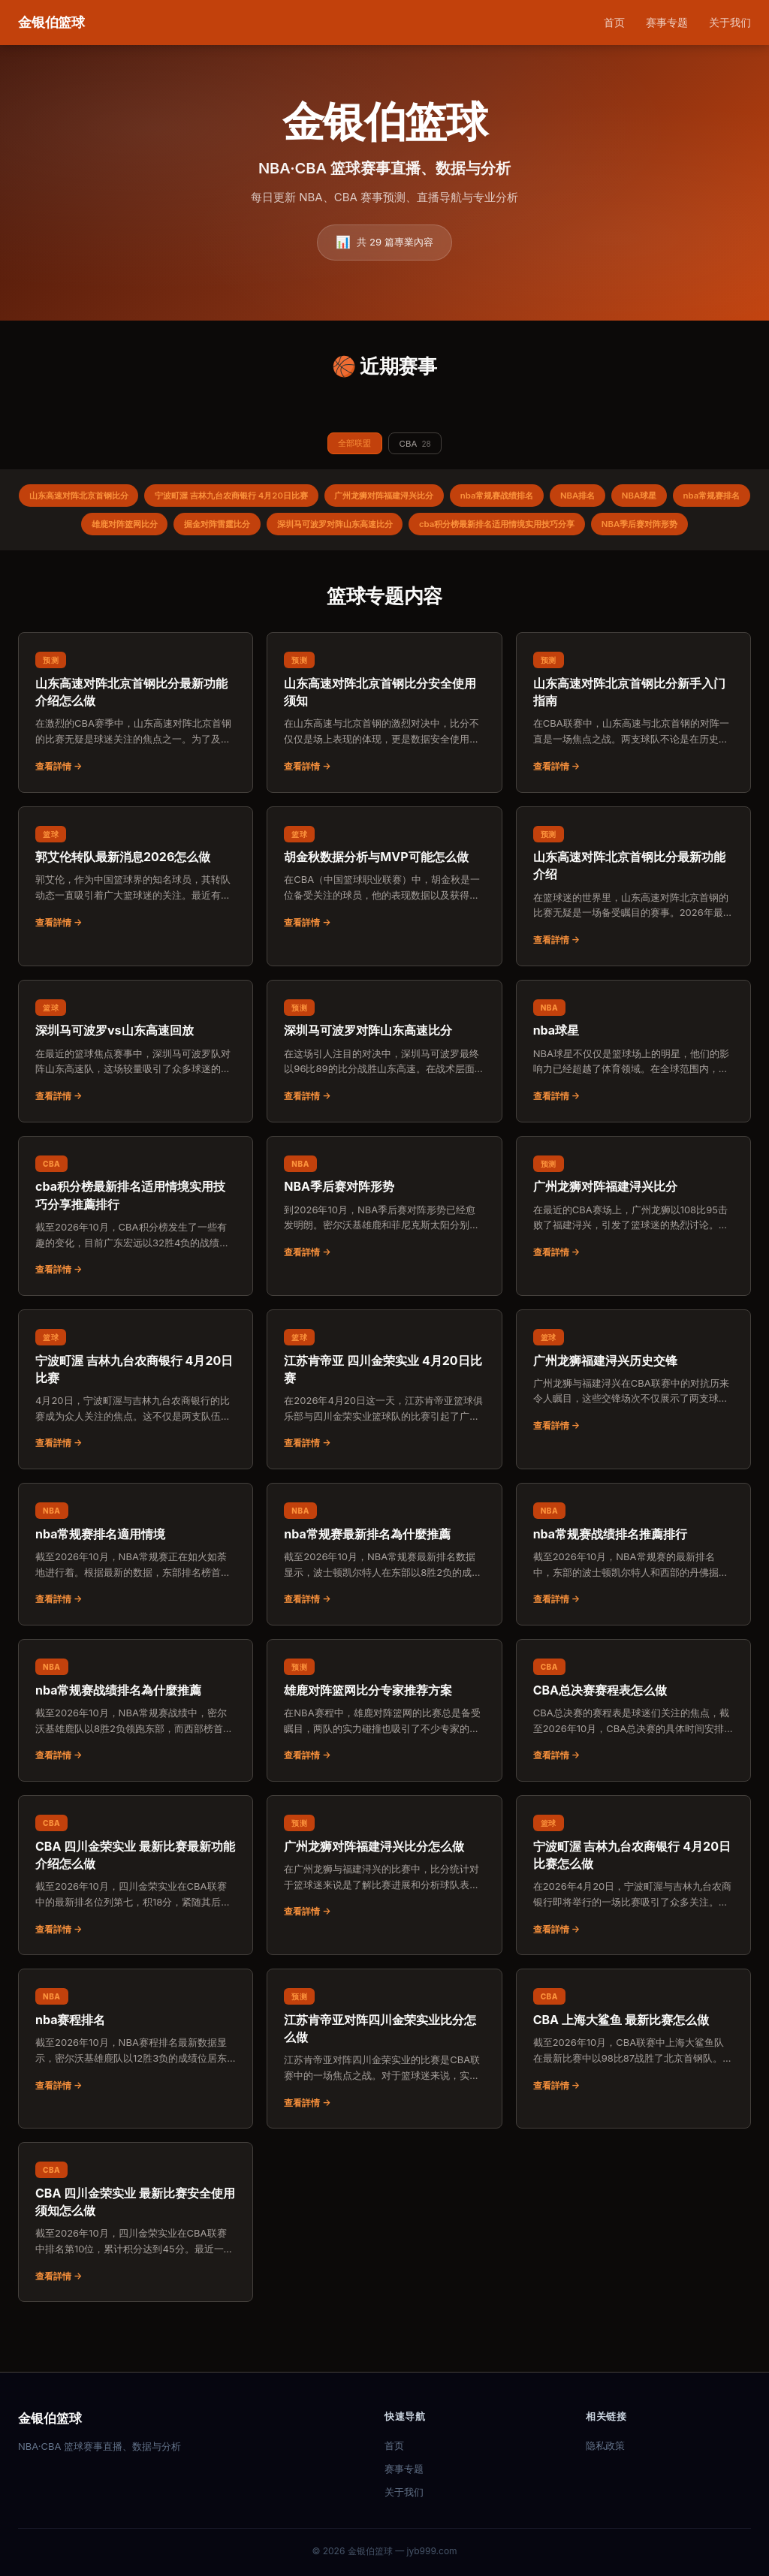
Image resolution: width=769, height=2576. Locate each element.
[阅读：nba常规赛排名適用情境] (135, 1593)
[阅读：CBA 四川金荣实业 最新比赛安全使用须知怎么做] (135, 2261)
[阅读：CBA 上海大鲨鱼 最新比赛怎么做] (633, 2079)
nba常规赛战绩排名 (553, 499)
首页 (614, 22)
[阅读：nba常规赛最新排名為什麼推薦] (384, 1593)
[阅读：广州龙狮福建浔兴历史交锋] (633, 1419)
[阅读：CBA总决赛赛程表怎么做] (633, 1749)
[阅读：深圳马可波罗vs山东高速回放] (135, 1090)
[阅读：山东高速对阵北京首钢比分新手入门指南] (633, 751)
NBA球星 (709, 499)
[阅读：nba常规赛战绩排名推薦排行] (633, 1593)
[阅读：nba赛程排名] (135, 2079)
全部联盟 (352, 444)
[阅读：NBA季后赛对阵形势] (384, 1246)
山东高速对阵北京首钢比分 (95, 499)
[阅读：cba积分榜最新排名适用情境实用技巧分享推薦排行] (135, 1255)
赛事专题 (667, 22)
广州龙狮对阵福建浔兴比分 (429, 499)
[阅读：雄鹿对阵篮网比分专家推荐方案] (384, 1749)
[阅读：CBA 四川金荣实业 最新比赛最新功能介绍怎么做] (135, 1914)
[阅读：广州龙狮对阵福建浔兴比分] (633, 1246)
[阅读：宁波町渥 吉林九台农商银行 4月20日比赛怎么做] (633, 1914)
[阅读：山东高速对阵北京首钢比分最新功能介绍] (633, 925)
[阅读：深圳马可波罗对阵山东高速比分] (384, 1090)
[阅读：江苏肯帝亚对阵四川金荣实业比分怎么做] (384, 2087)
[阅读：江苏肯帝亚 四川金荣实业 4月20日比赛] (384, 1428)
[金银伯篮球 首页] (51, 23)
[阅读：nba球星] (633, 1090)
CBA (418, 444)
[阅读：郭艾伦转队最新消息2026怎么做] (135, 916)
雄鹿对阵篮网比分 (201, 530)
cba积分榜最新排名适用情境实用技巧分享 (610, 530)
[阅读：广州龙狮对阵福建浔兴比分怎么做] (384, 1905)
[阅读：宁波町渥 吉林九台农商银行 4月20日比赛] (135, 1428)
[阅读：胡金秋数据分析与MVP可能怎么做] (384, 916)
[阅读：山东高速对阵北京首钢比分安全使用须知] (384, 751)
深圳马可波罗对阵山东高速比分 (432, 530)
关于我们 (730, 22)
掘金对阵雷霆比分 (303, 530)
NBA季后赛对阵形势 (384, 562)
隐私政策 (605, 2445)
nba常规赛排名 (104, 530)
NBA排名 (642, 499)
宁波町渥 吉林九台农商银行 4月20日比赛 (262, 499)
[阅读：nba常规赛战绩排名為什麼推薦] (135, 1749)
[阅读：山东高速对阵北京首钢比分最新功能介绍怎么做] (135, 751)
